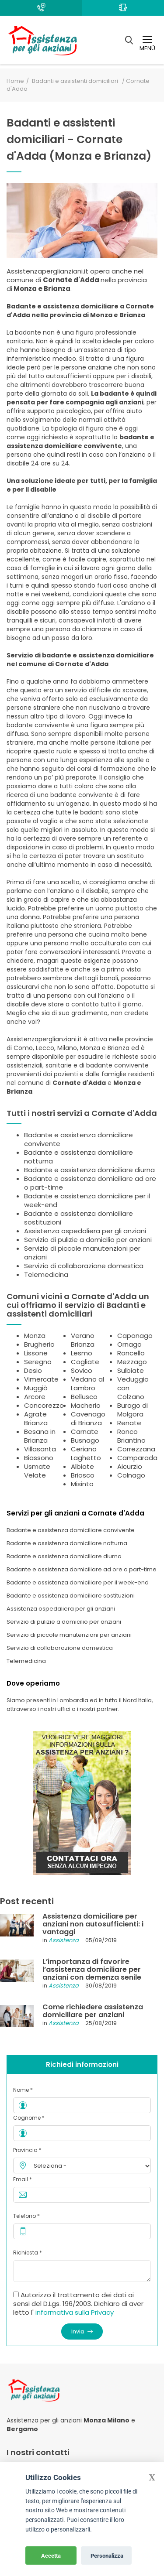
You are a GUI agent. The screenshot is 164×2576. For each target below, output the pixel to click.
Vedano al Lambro (87, 1383)
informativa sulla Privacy (74, 2312)
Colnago (131, 1475)
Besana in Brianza (40, 1436)
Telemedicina (46, 1274)
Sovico (81, 1370)
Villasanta (40, 1449)
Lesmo (81, 1353)
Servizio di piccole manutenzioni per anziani (82, 1253)
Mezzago (132, 1361)
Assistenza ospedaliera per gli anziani (85, 1230)
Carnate (84, 1431)
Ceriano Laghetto (86, 1453)
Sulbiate (130, 1370)
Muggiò (36, 1387)
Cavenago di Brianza (88, 1418)
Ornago (129, 1344)
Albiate (82, 1466)
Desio (33, 1370)
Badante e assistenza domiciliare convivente (78, 1139)
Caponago (135, 1335)
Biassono (38, 1457)
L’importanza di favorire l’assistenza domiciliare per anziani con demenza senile (91, 1969)
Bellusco (84, 1396)
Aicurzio (129, 1466)
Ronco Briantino (131, 1436)
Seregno (38, 1361)
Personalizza (107, 2555)
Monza (34, 1335)
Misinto (82, 1483)
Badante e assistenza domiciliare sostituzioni (78, 1218)
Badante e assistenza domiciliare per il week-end (87, 1200)
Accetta (51, 2555)
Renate (129, 1422)
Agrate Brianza (36, 1418)
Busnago (85, 1440)
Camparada (137, 1457)
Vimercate (41, 1379)
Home (15, 81)
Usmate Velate (37, 1471)
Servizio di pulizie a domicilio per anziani (88, 1239)
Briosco (82, 1475)
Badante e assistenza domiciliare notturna (78, 1157)
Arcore (34, 1396)
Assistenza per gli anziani (44, 2420)
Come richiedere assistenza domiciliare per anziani (92, 2011)
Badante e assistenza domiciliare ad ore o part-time (90, 1183)
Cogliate (85, 1361)
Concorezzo (44, 1405)
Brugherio (39, 1344)
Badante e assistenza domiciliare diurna (89, 1169)
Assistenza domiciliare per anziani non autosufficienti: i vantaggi (92, 1924)
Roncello (131, 1353)
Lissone (36, 1353)
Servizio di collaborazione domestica (83, 1265)
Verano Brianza (82, 1340)
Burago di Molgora (132, 1410)
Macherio (86, 1405)
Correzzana (136, 1449)
